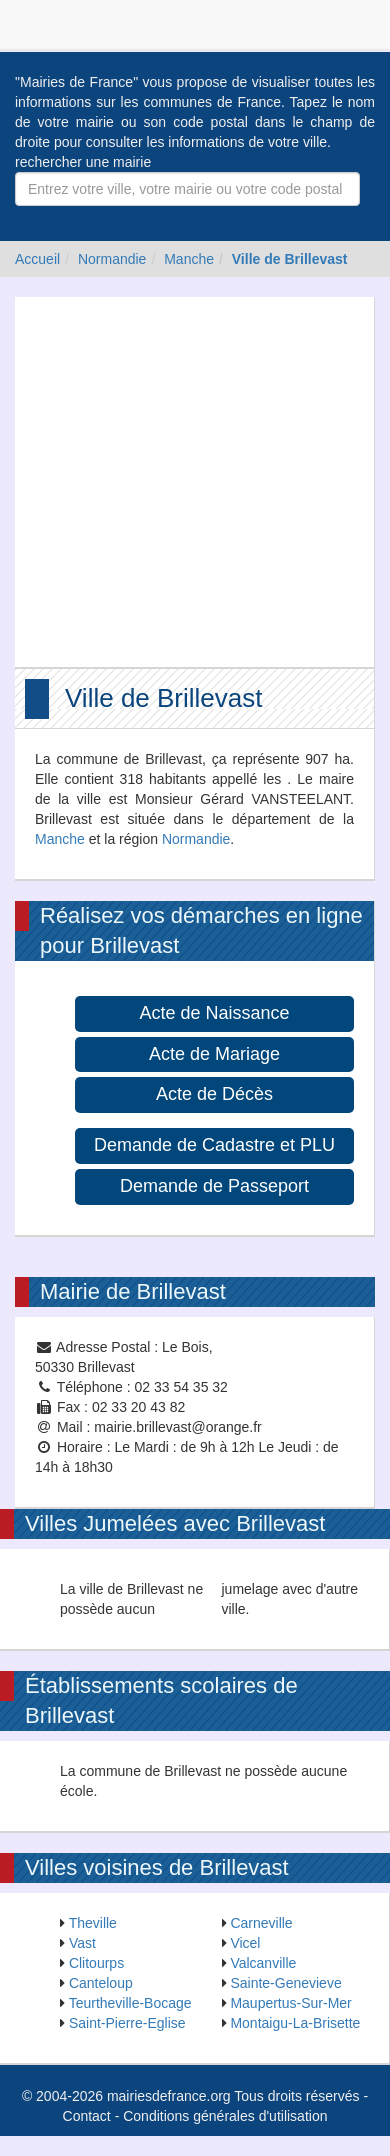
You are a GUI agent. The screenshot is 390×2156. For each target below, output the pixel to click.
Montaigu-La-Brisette (295, 2023)
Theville (93, 1923)
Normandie (112, 259)
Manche (189, 259)
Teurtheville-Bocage (130, 2003)
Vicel (245, 1943)
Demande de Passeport (214, 1186)
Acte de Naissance (214, 1013)
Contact (87, 2116)
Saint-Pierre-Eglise (127, 2023)
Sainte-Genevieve (285, 1983)
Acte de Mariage (214, 1054)
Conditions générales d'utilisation (225, 2116)
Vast (82, 1943)
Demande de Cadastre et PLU (214, 1145)
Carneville (261, 1923)
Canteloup (101, 1983)
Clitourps (96, 1963)
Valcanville (263, 1963)
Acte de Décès (214, 1094)
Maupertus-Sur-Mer (290, 2003)
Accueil (37, 259)
